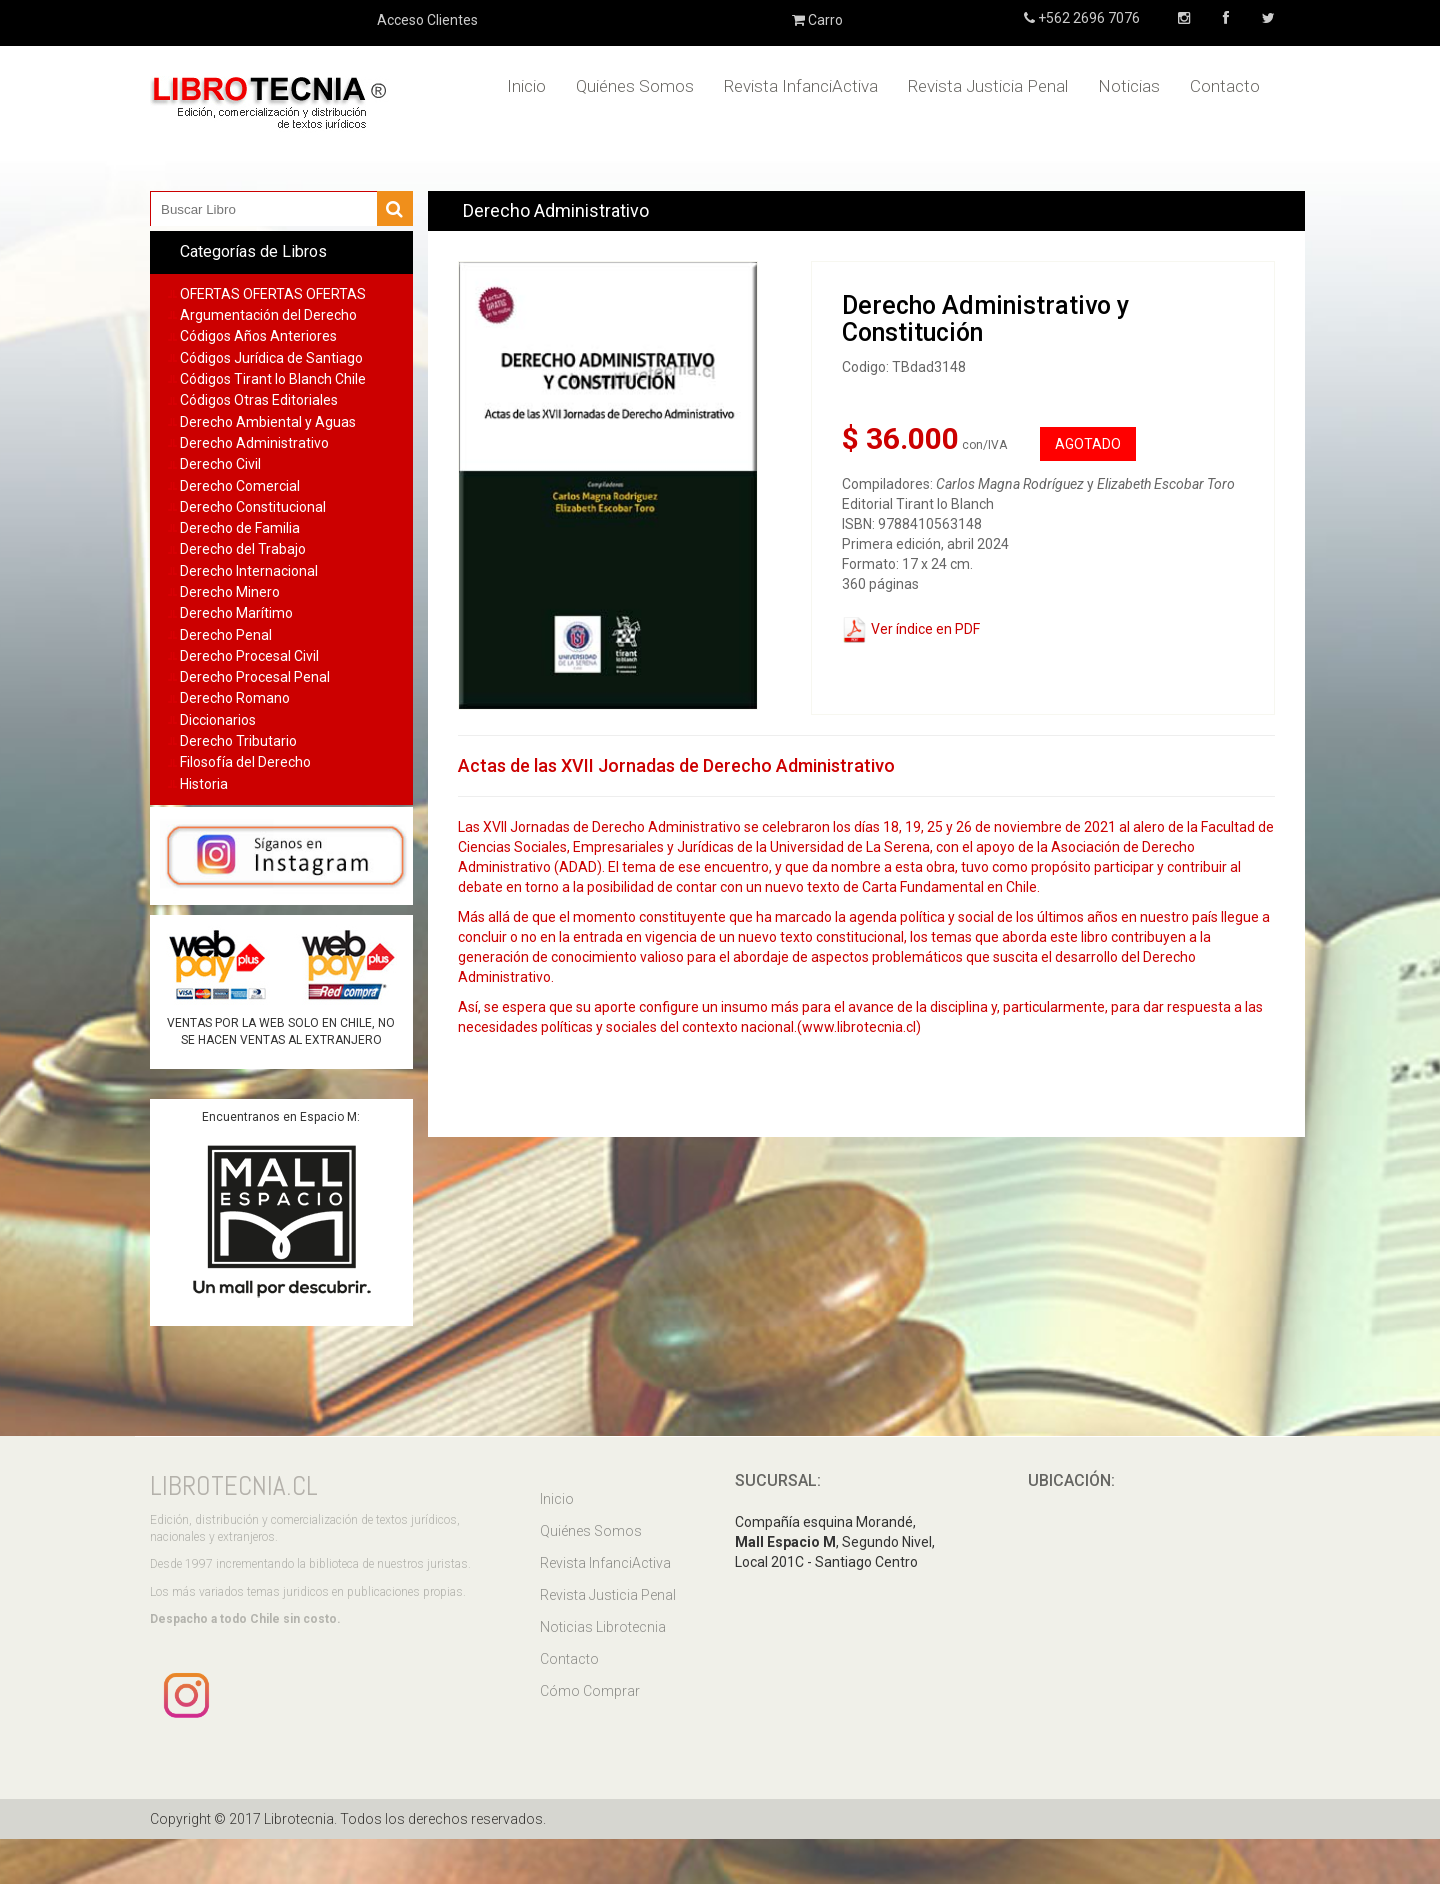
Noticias (1129, 86)
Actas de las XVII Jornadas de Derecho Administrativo (676, 765)
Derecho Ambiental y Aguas (268, 422)
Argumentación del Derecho (268, 315)
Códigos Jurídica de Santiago (271, 358)
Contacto (1225, 86)
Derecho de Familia (240, 528)
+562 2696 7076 (1087, 18)
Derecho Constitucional (253, 507)
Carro (817, 20)
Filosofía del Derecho (245, 762)
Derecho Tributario (238, 741)
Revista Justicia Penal (988, 86)
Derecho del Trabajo (243, 549)
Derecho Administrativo (254, 443)
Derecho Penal (226, 635)
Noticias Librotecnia (603, 1627)
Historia (204, 784)
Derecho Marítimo (236, 613)
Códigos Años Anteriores (258, 336)
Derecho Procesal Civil (249, 656)
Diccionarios (218, 720)
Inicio (526, 86)
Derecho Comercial (240, 486)
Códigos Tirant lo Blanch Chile (273, 379)
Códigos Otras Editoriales (259, 400)
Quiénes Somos (635, 86)
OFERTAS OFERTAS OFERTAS (273, 294)
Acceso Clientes (427, 20)
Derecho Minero (230, 592)
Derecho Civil (220, 464)
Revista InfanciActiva (801, 86)
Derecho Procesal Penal (255, 677)
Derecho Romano (235, 698)
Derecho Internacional (249, 571)
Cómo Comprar (590, 1691)
